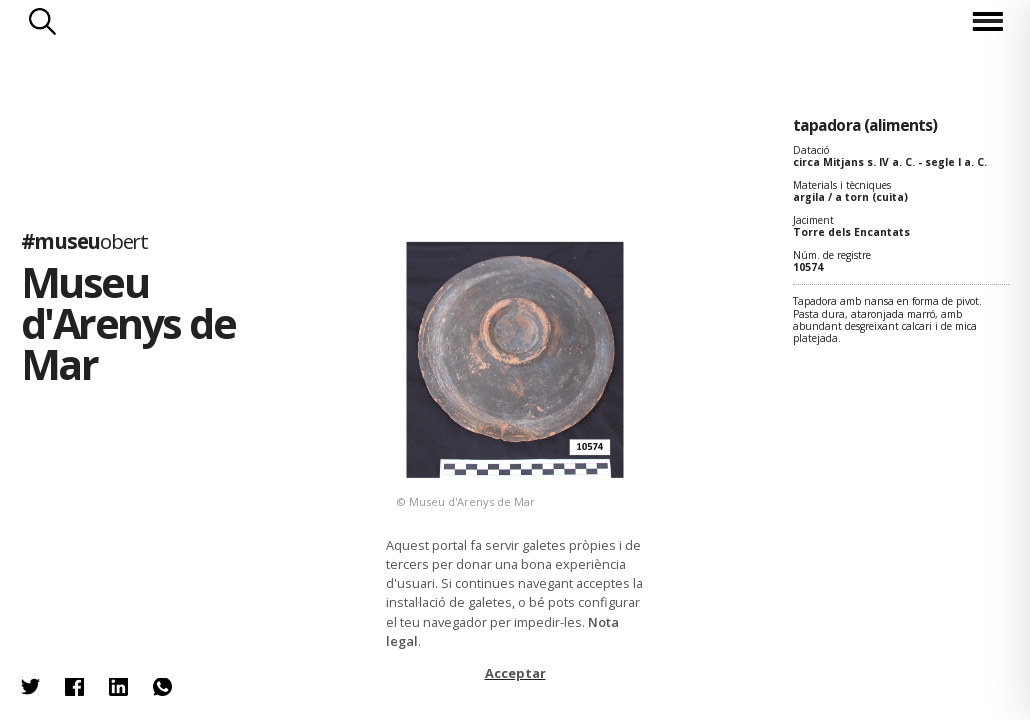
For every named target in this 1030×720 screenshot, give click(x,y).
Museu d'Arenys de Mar (128, 323)
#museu (84, 241)
